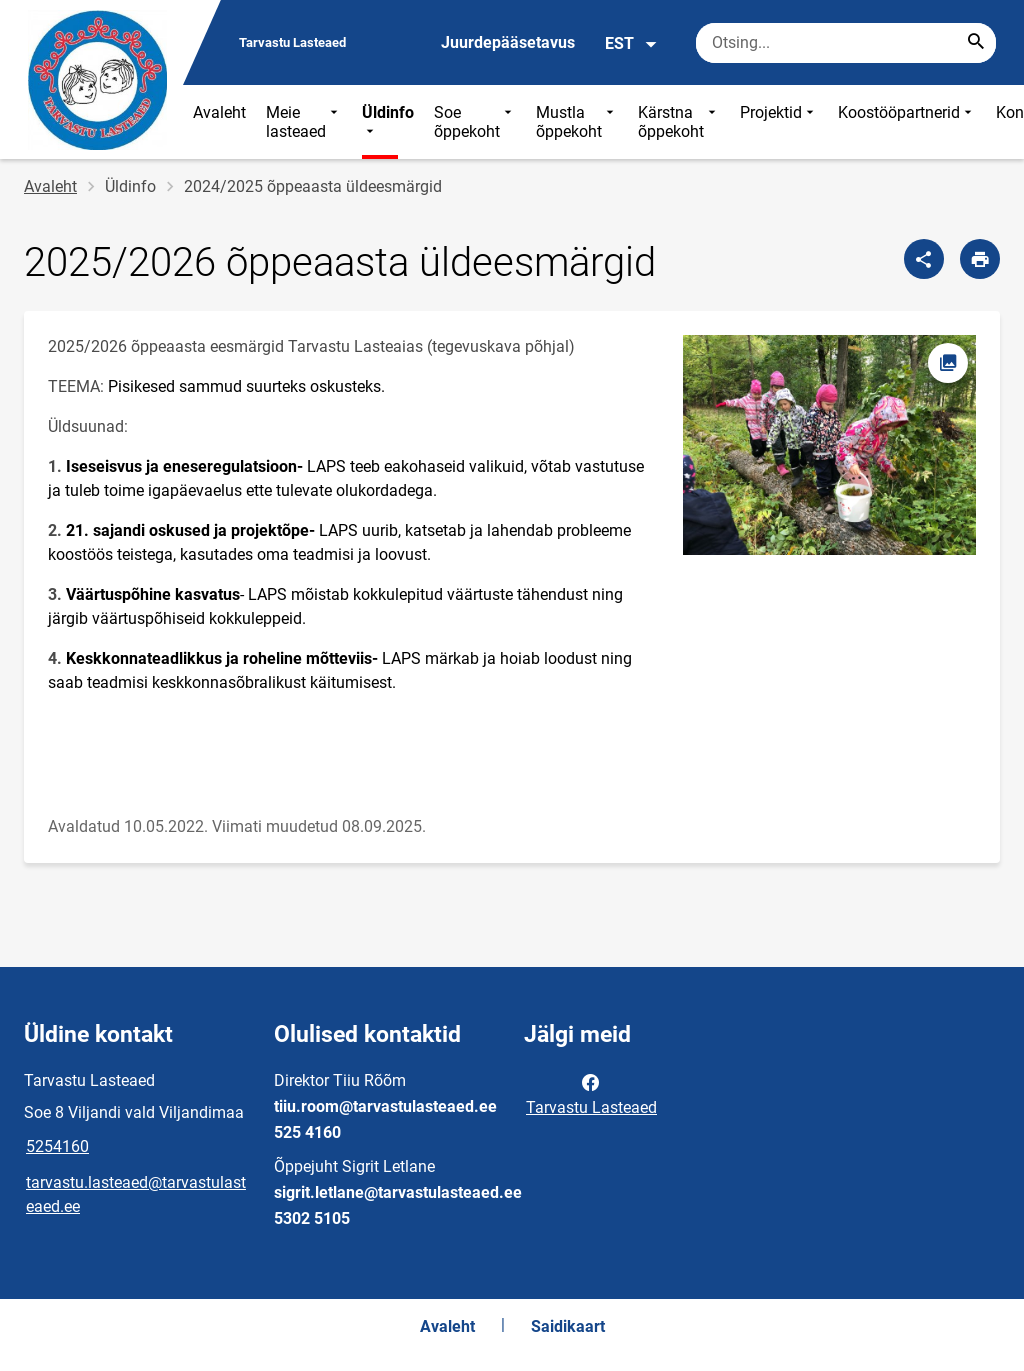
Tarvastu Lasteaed (591, 1093)
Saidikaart (568, 1326)
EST (631, 44)
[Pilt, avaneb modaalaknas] (829, 445)
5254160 (57, 1146)
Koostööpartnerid (907, 122)
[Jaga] (924, 259)
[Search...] (976, 43)
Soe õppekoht (475, 122)
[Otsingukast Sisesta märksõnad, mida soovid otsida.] (846, 43)
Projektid (779, 122)
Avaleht (219, 112)
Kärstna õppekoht (679, 122)
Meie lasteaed (304, 122)
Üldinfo (388, 122)
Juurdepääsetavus (508, 42)
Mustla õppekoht (577, 122)
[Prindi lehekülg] (980, 259)
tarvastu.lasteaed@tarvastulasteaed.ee (136, 1194)
